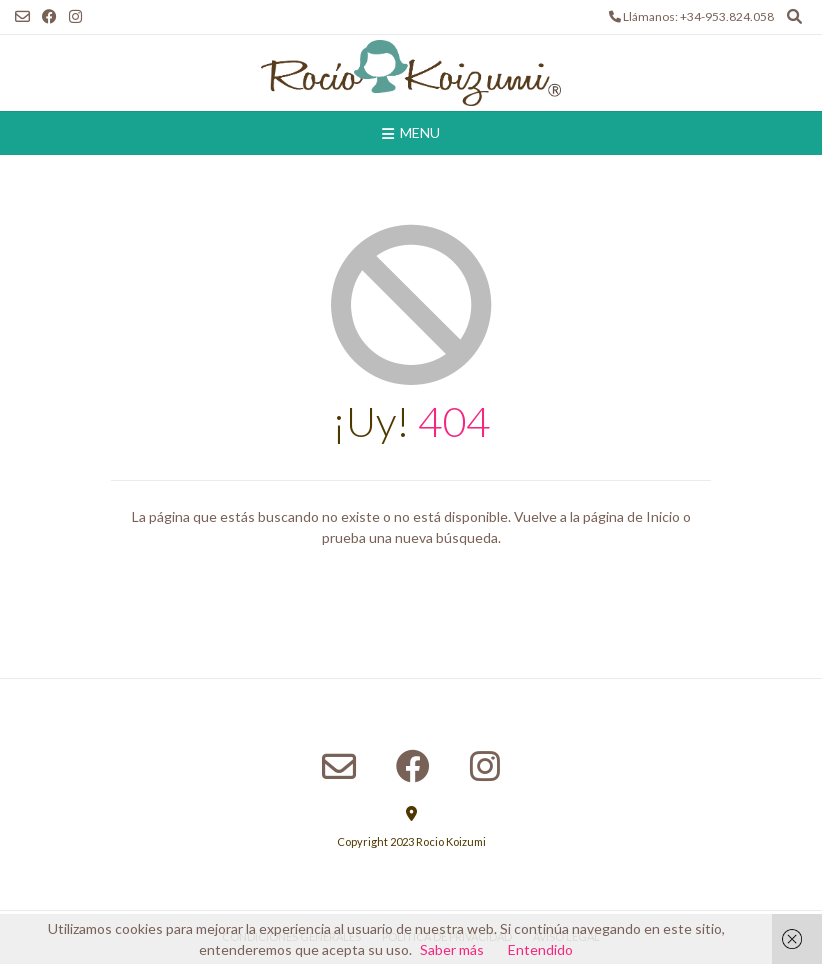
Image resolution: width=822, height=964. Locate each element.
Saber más (452, 949)
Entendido (540, 949)
